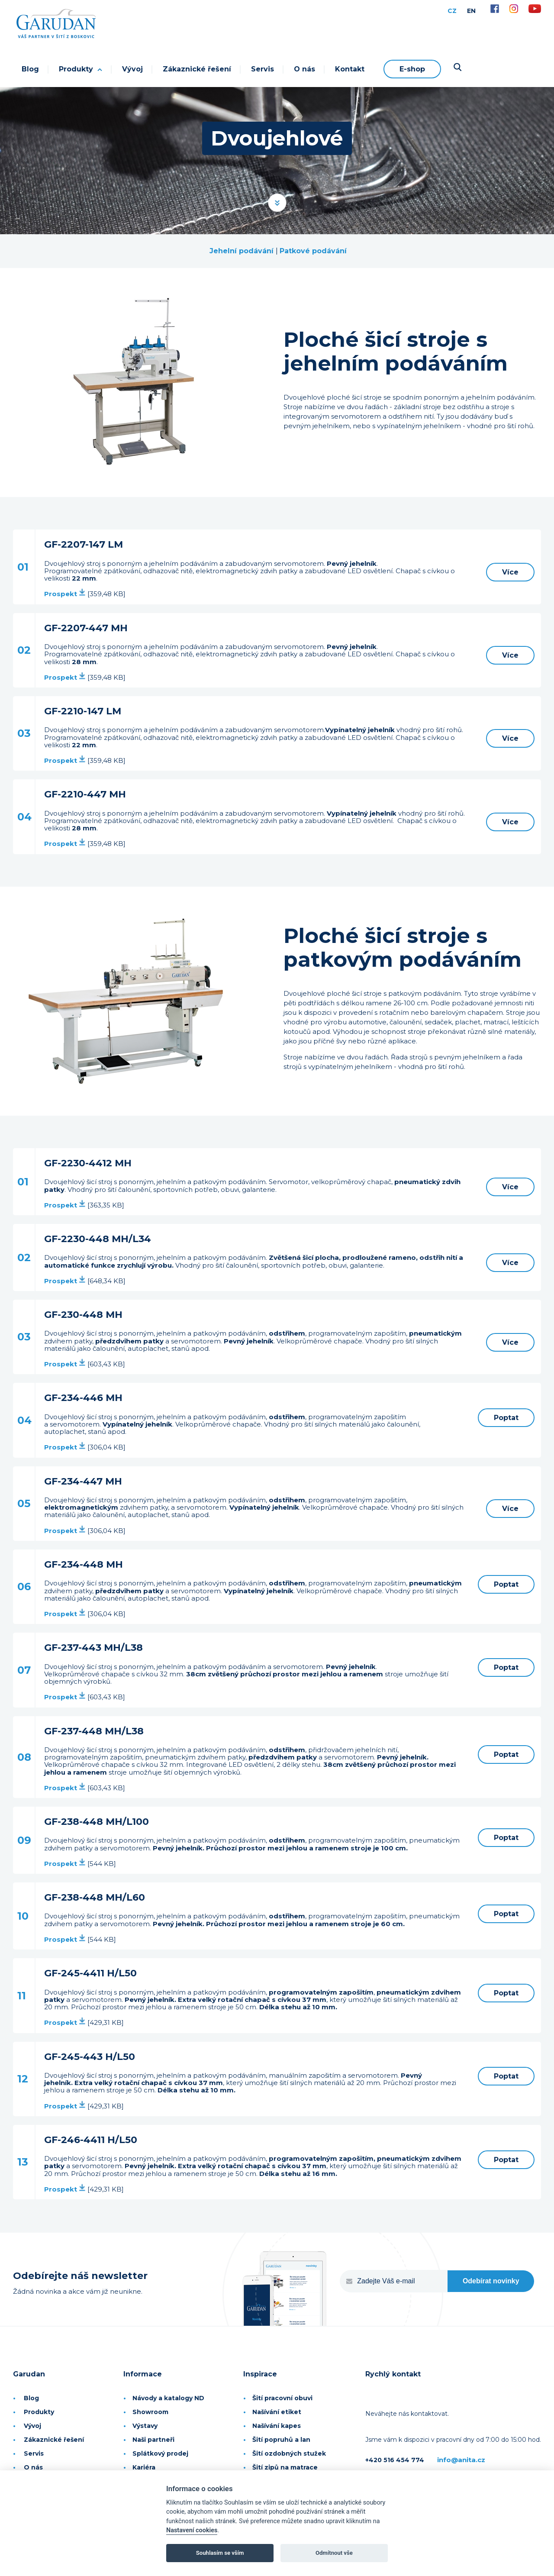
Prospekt (65, 594)
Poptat (506, 1418)
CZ (452, 11)
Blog (30, 69)
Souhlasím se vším (220, 2553)
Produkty (80, 69)
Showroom (150, 2412)
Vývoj (132, 69)
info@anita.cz (461, 2460)
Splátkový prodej (160, 2453)
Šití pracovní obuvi (282, 2398)
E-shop (412, 69)
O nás (304, 69)
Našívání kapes (276, 2426)
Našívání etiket (276, 2412)
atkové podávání (315, 251)
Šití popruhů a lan (281, 2440)
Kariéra (143, 2467)
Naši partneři (153, 2440)
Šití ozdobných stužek (289, 2453)
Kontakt (349, 69)
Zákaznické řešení (197, 69)
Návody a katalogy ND (168, 2398)
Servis (262, 69)
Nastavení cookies (191, 2530)
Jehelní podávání (241, 251)
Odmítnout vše (334, 2553)
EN (471, 11)
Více (510, 572)
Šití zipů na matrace (285, 2467)
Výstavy (145, 2426)
